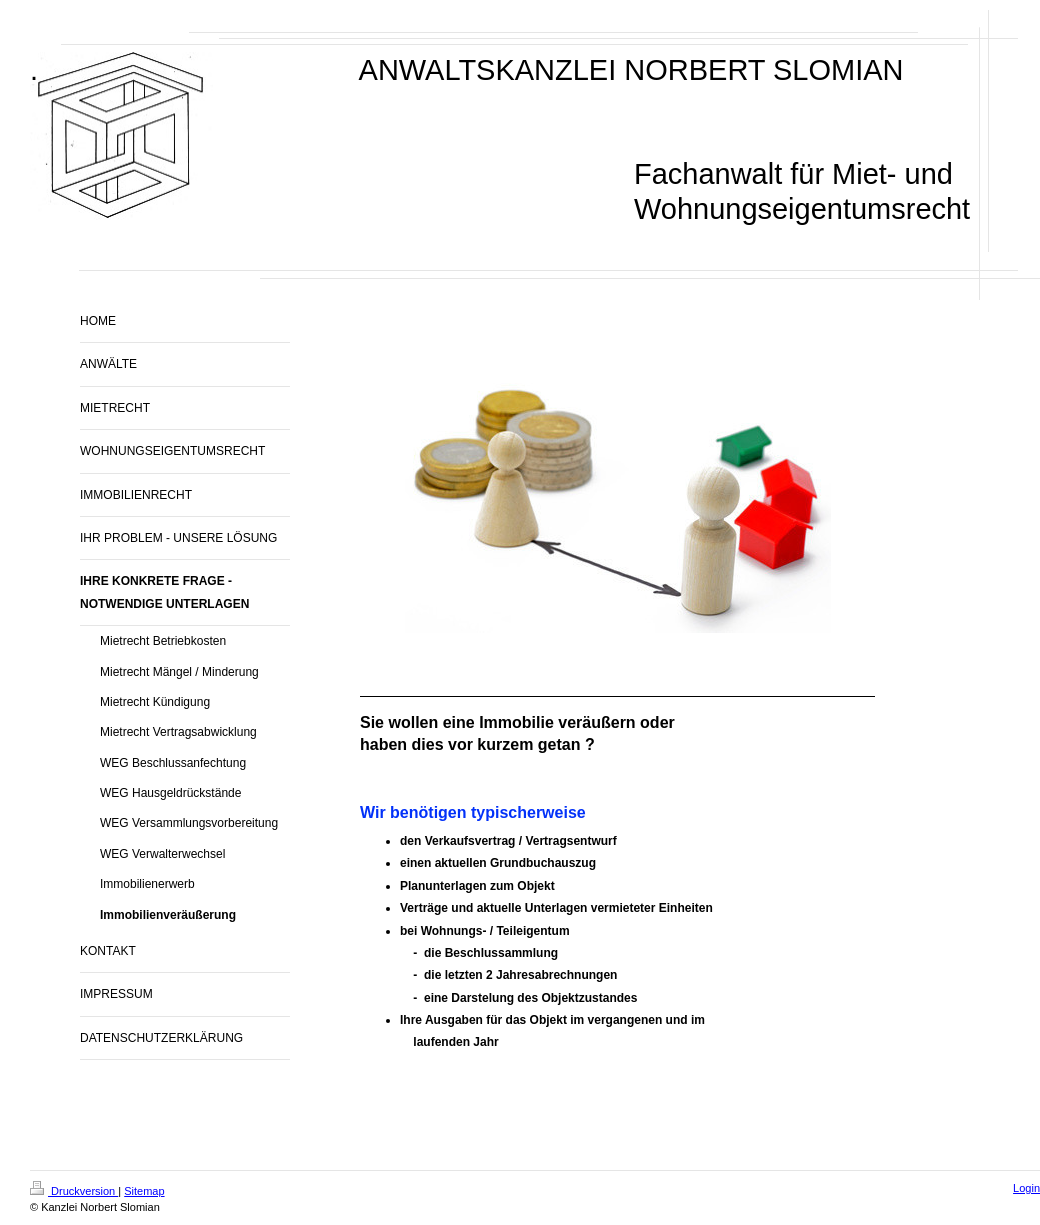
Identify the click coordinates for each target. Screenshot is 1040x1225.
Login (1026, 1188)
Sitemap (144, 1191)
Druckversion (74, 1191)
